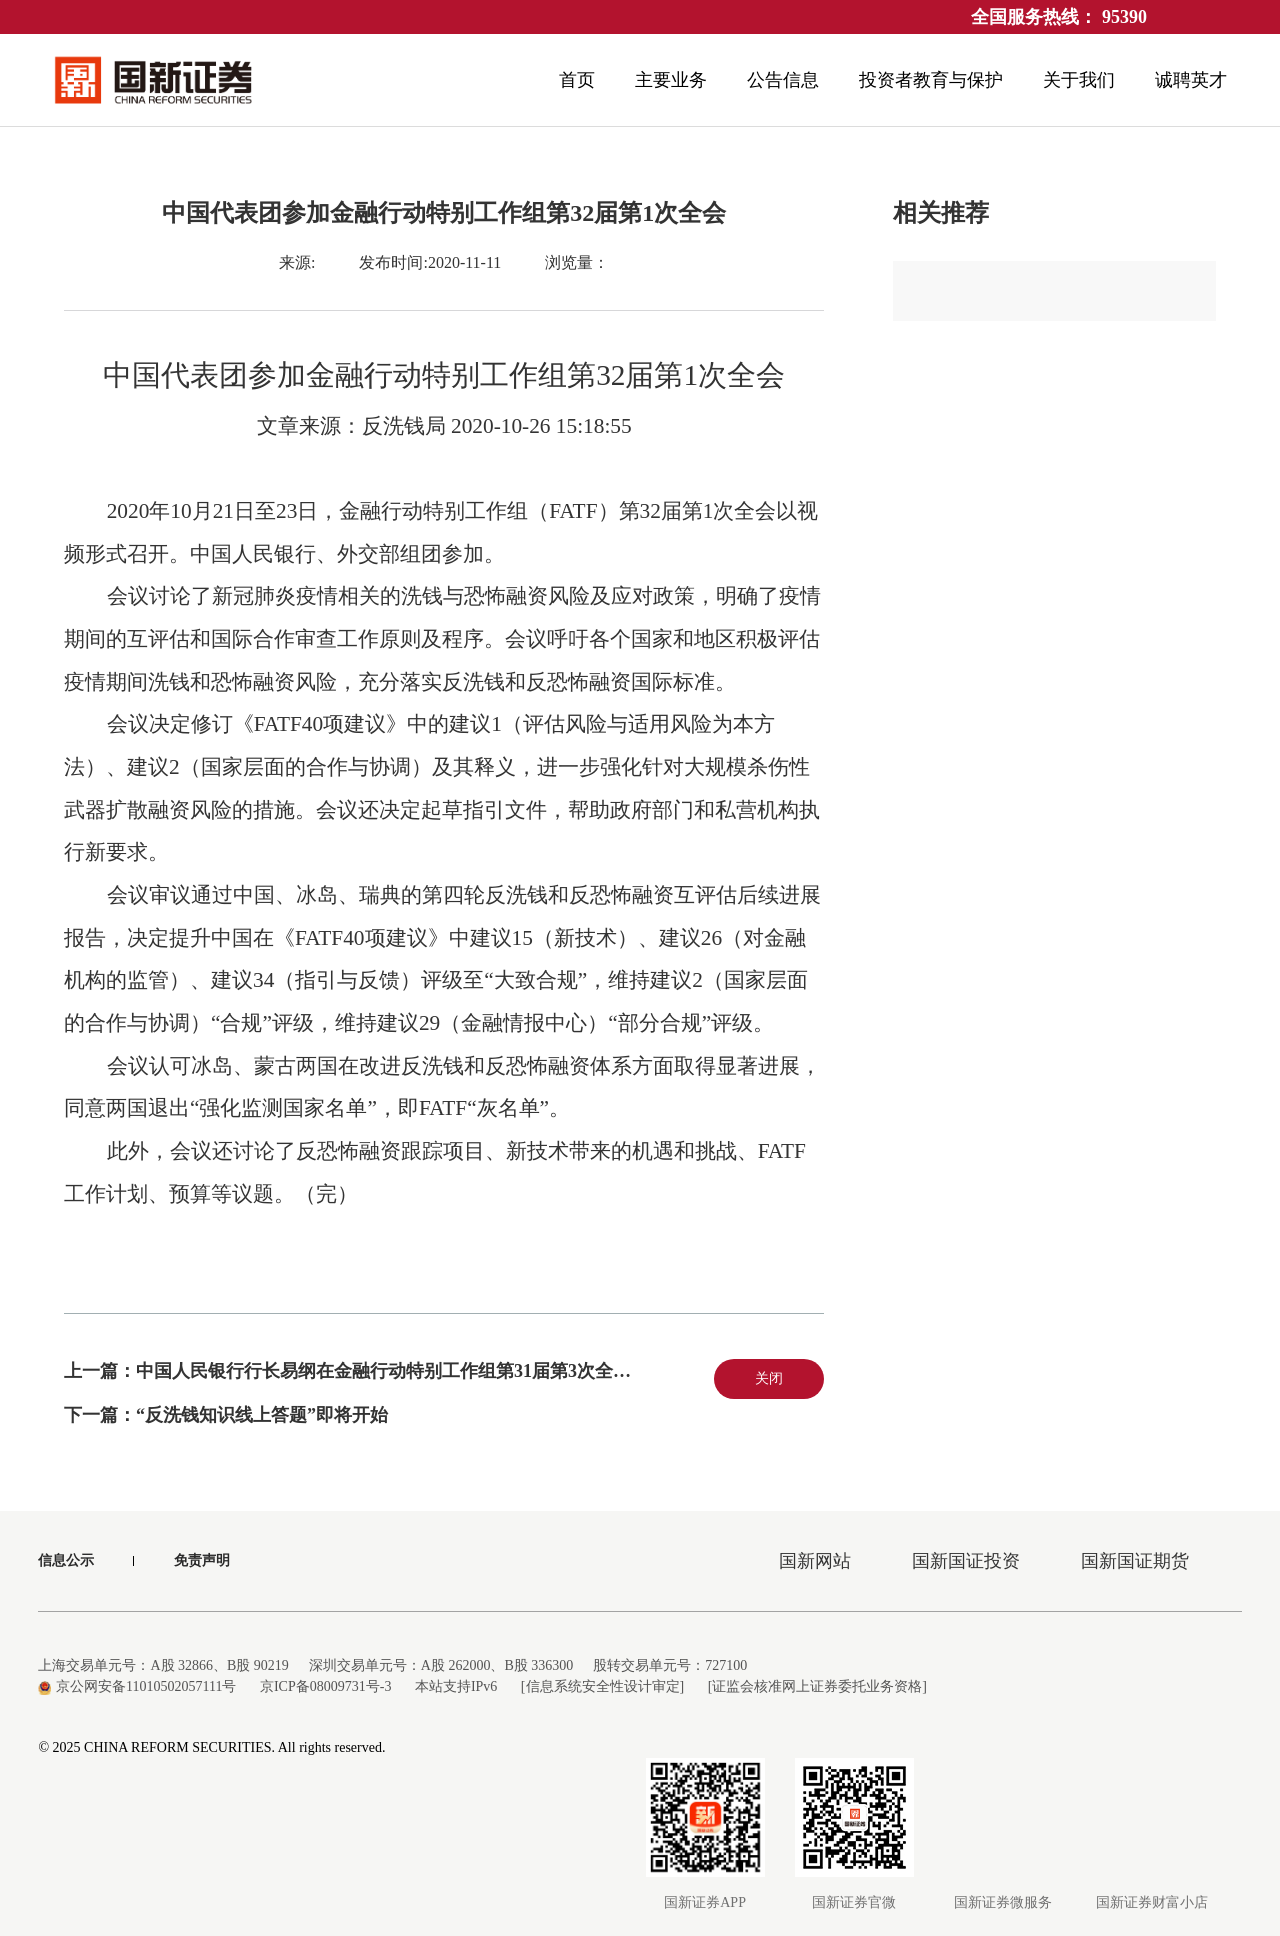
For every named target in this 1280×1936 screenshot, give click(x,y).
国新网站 (815, 1561)
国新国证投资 (966, 1561)
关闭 (769, 1378)
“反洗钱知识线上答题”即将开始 (262, 1415)
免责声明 (202, 1560)
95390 (1124, 17)
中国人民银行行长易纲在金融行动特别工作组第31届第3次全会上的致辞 (419, 1371)
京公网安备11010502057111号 (137, 1686)
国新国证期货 (1135, 1561)
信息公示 (66, 1560)
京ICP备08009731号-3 (325, 1686)
